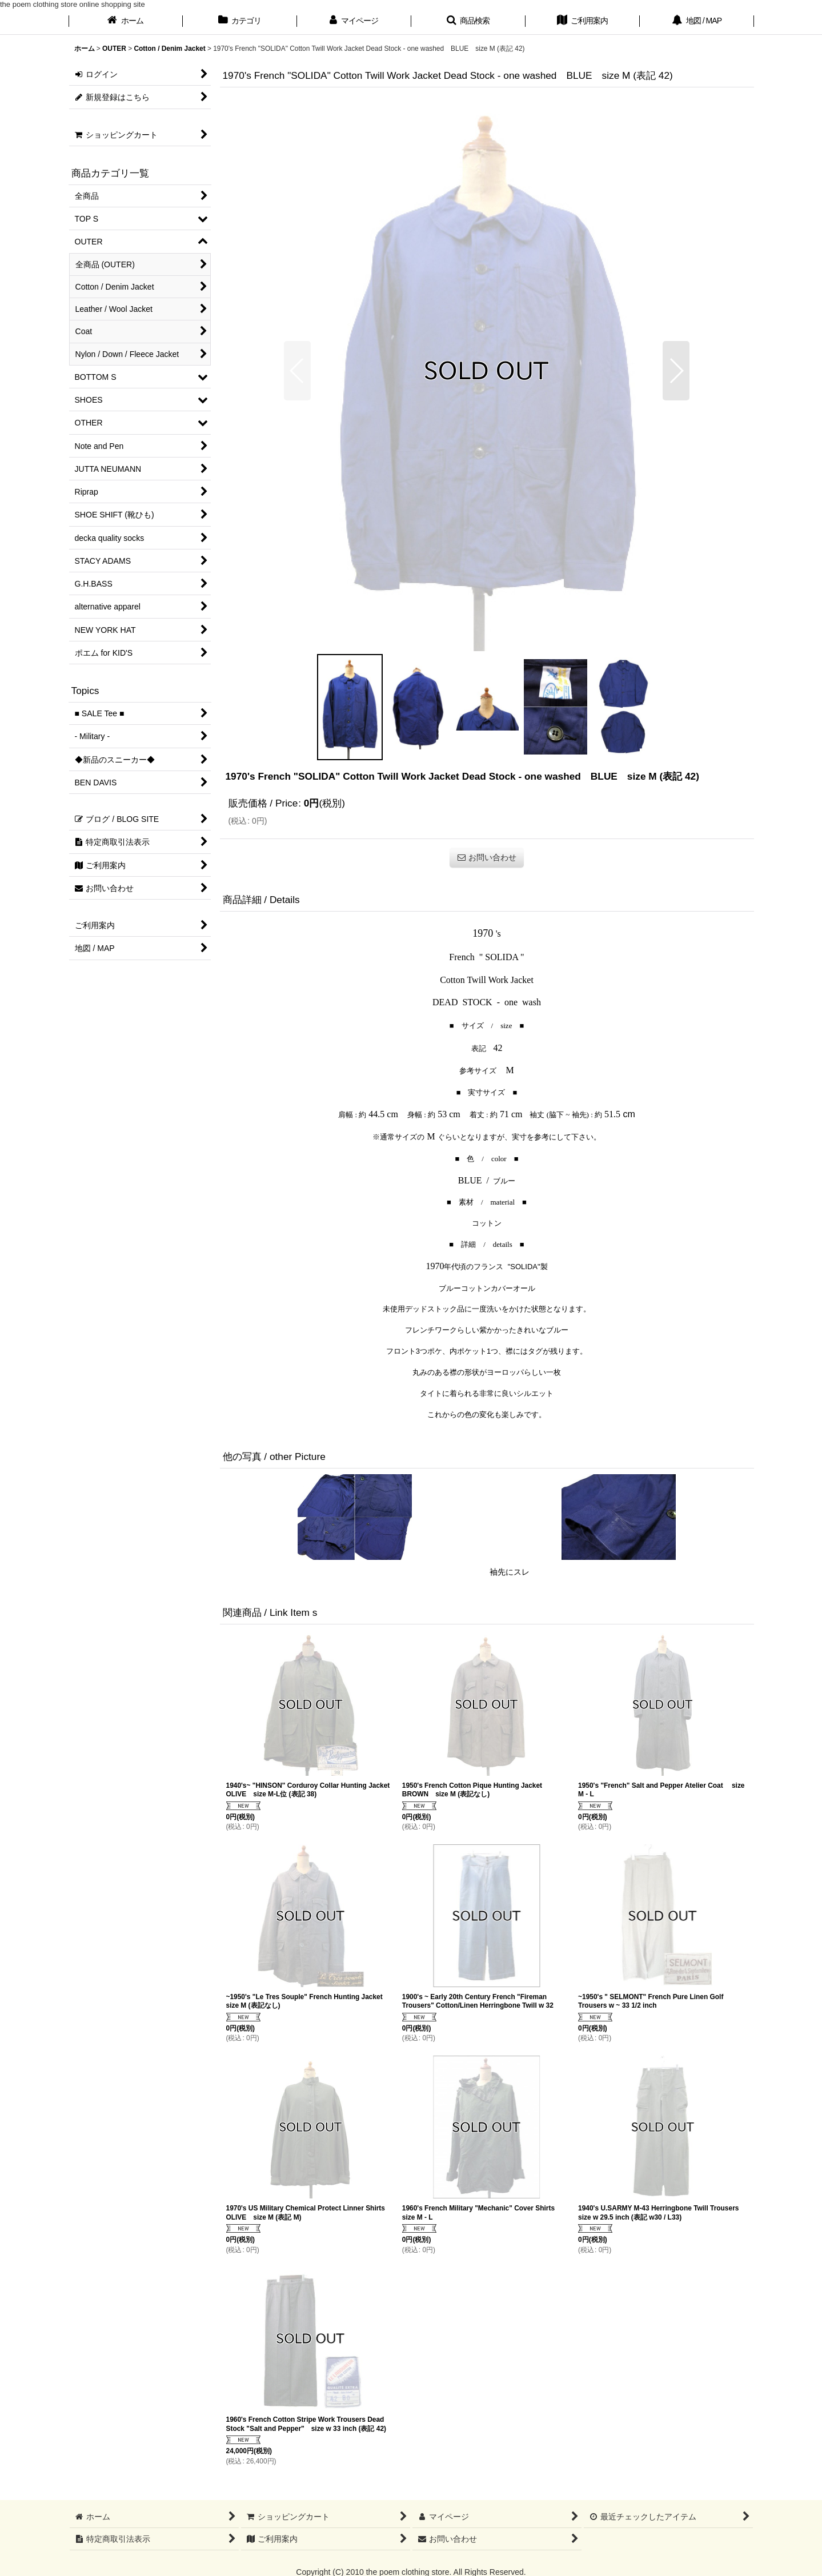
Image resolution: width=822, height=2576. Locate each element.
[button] (468, 21)
